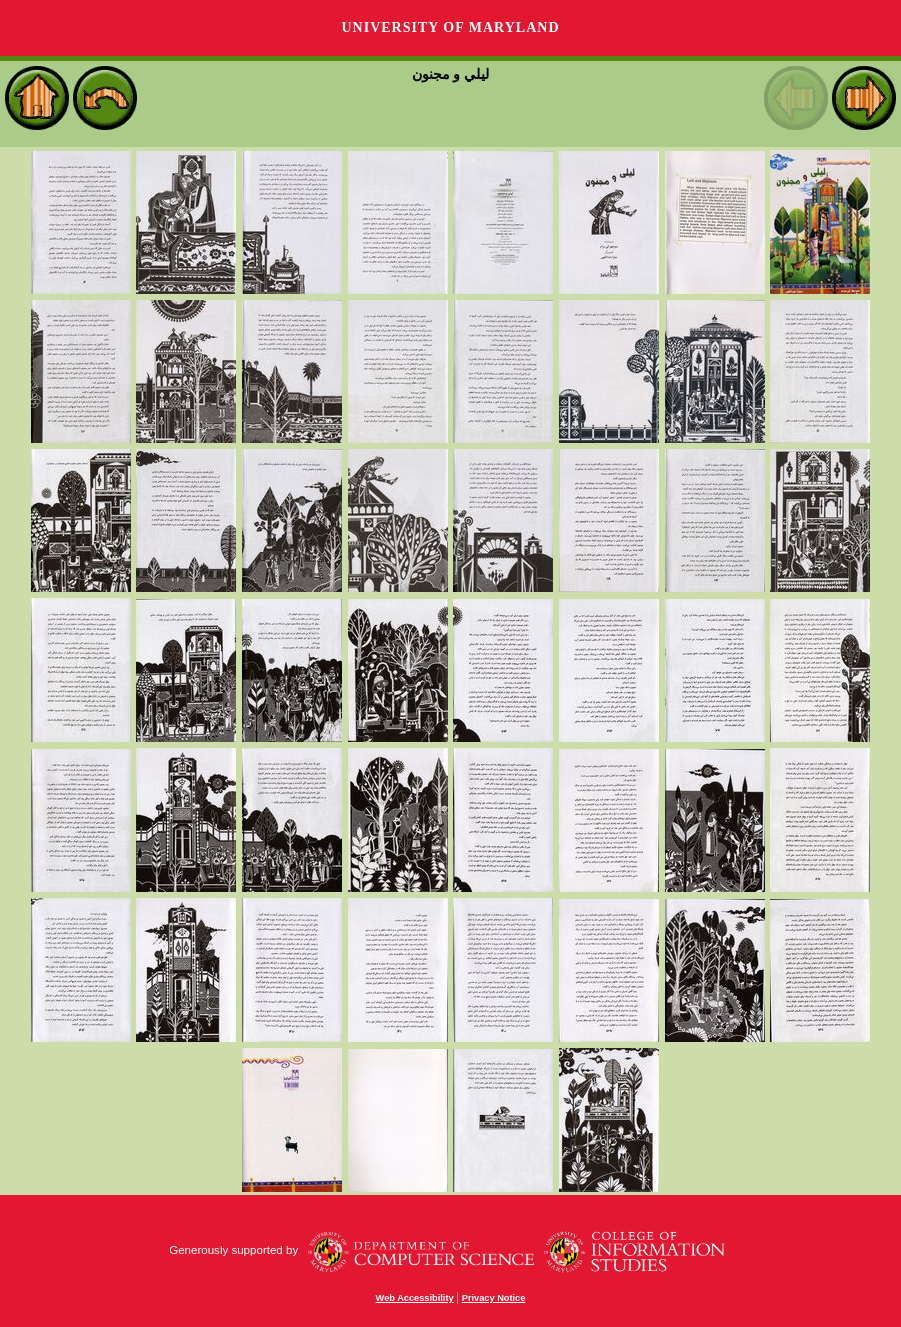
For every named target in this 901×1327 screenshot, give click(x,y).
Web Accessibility (415, 1298)
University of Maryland (450, 27)
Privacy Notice (494, 1298)
